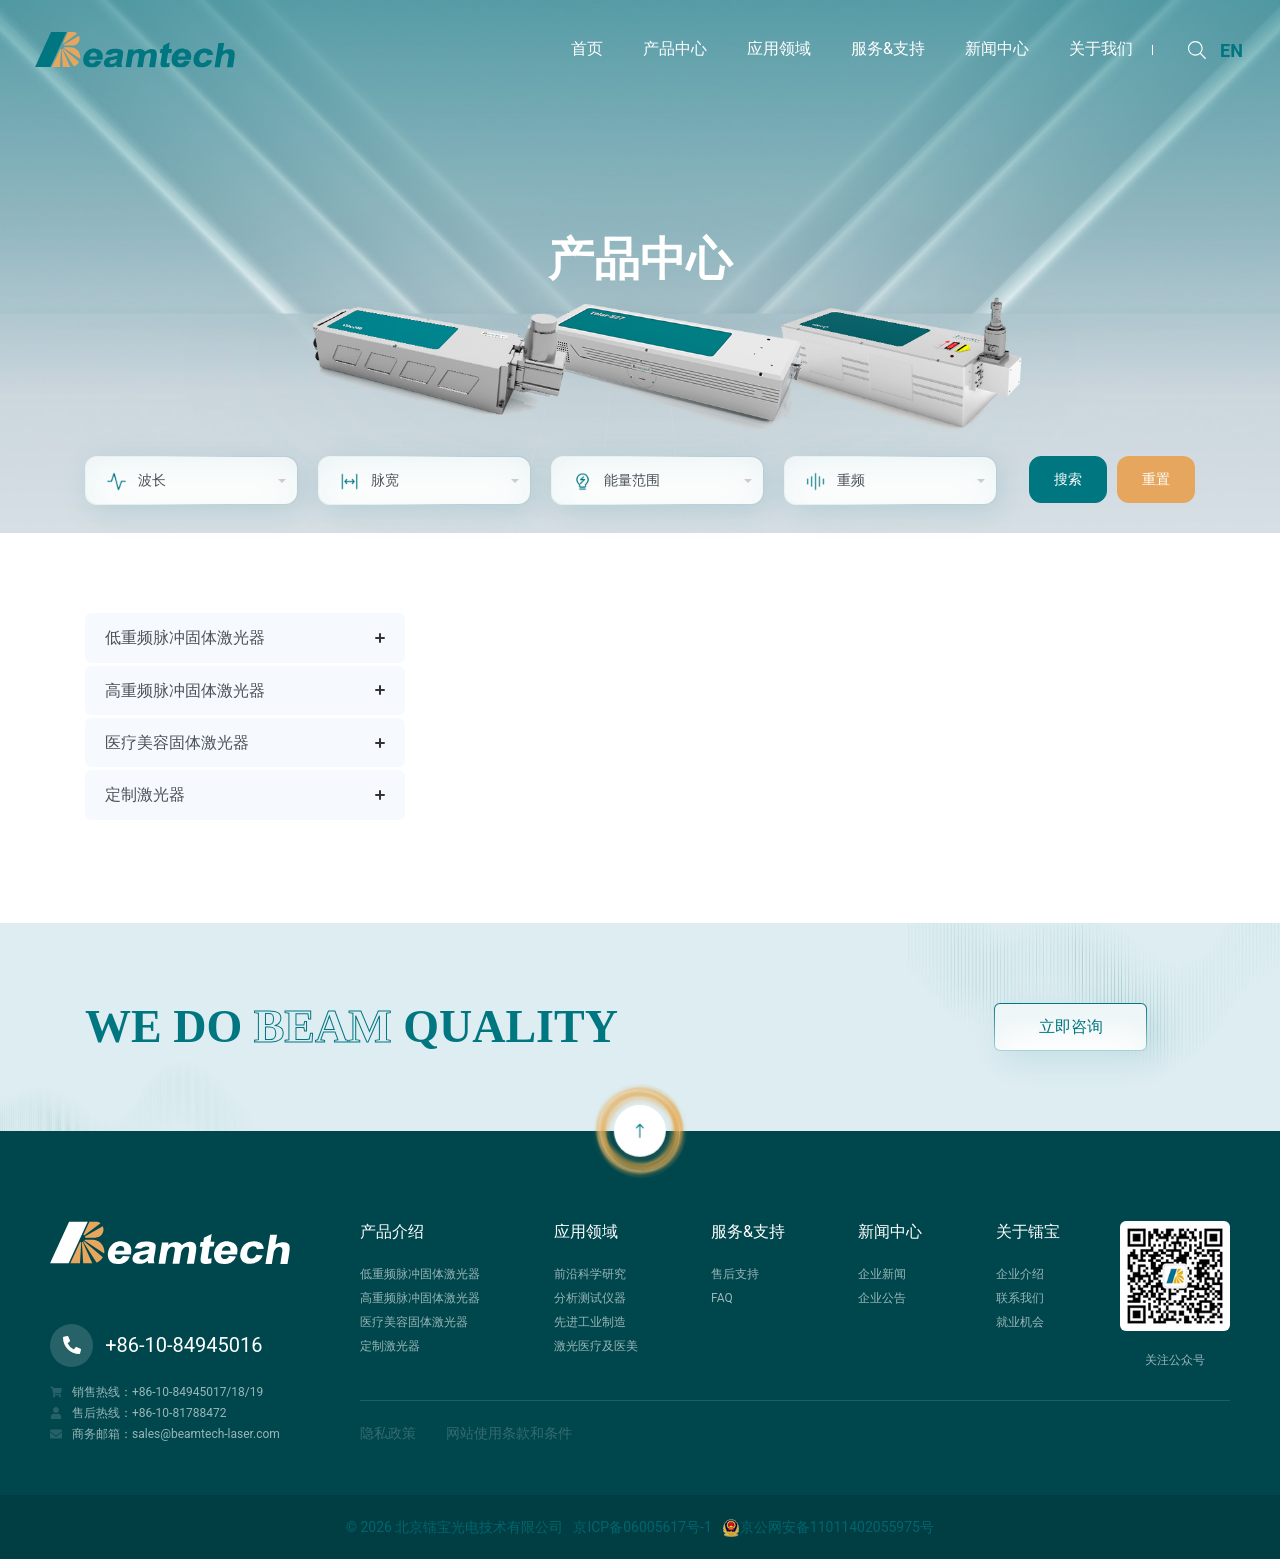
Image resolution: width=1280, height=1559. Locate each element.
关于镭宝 (1028, 1231)
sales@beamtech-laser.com (206, 1434)
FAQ (722, 1298)
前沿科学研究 (590, 1274)
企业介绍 (1020, 1274)
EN (1231, 50)
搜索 (1068, 479)
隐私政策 (388, 1433)
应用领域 (586, 1231)
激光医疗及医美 (596, 1346)
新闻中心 (890, 1231)
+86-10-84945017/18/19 (197, 1392)
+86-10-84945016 (156, 1345)
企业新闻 (882, 1274)
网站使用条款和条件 (509, 1433)
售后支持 (735, 1274)
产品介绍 (392, 1231)
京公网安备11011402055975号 (828, 1527)
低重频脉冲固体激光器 (185, 637)
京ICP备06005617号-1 (642, 1527)
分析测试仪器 (590, 1298)
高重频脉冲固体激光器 (185, 690)
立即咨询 (1071, 1026)
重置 (1156, 479)
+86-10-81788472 (179, 1413)
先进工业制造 (590, 1322)
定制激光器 (145, 794)
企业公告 (882, 1298)
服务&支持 (748, 1231)
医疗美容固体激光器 (177, 742)
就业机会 (1020, 1322)
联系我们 (1020, 1298)
